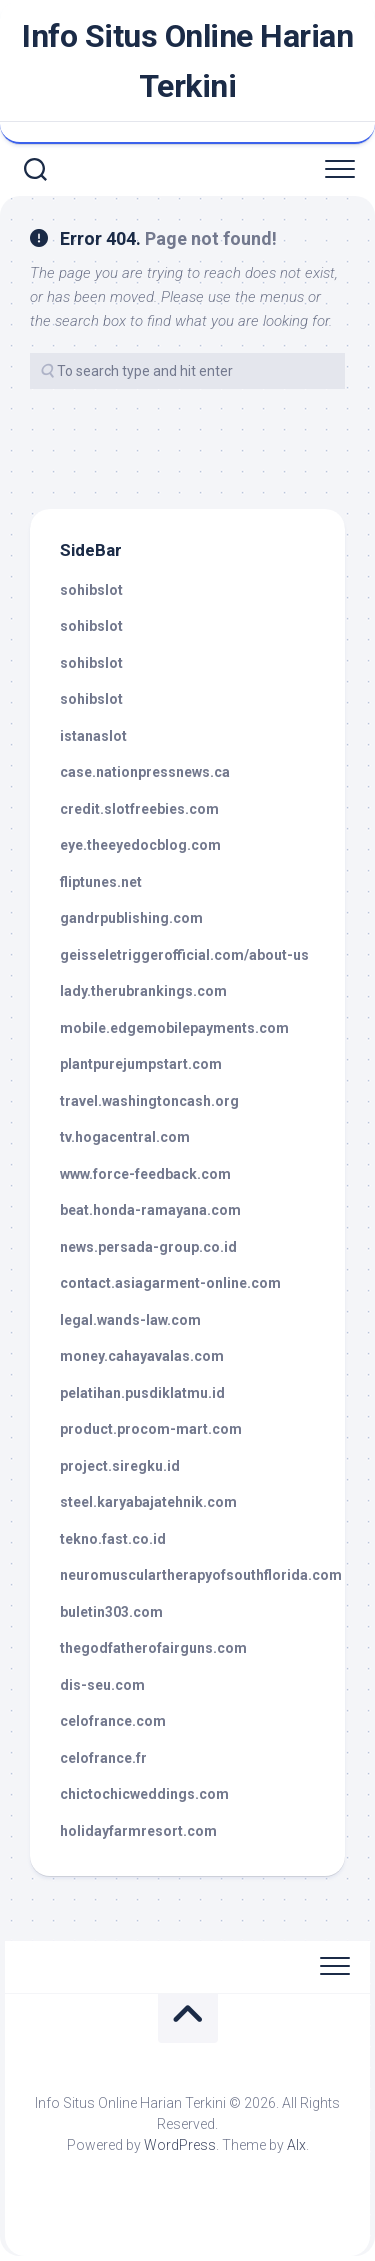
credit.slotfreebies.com (139, 809)
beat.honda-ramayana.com (150, 1210)
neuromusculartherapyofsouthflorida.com (201, 1575)
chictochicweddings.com (144, 1794)
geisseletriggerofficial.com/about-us (184, 955)
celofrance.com (113, 1721)
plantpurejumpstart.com (141, 1064)
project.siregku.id (120, 1466)
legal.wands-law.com (130, 1320)
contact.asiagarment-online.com (170, 1283)
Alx (296, 2145)
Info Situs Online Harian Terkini (187, 61)
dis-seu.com (102, 1685)
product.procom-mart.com (151, 1429)
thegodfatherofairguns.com (153, 1648)
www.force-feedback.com (145, 1174)
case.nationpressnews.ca (145, 772)
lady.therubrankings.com (143, 991)
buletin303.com (111, 1612)
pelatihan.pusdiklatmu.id (142, 1393)
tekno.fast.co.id (113, 1539)
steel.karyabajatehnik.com (148, 1502)
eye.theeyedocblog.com (140, 845)
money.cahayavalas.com (142, 1356)
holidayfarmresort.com (138, 1831)
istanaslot (93, 736)
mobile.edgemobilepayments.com (174, 1028)
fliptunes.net (101, 882)
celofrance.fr (103, 1758)
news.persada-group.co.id (148, 1247)
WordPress (180, 2145)
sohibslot (91, 590)
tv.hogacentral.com (125, 1137)
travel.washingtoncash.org (149, 1101)
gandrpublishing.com (131, 918)
